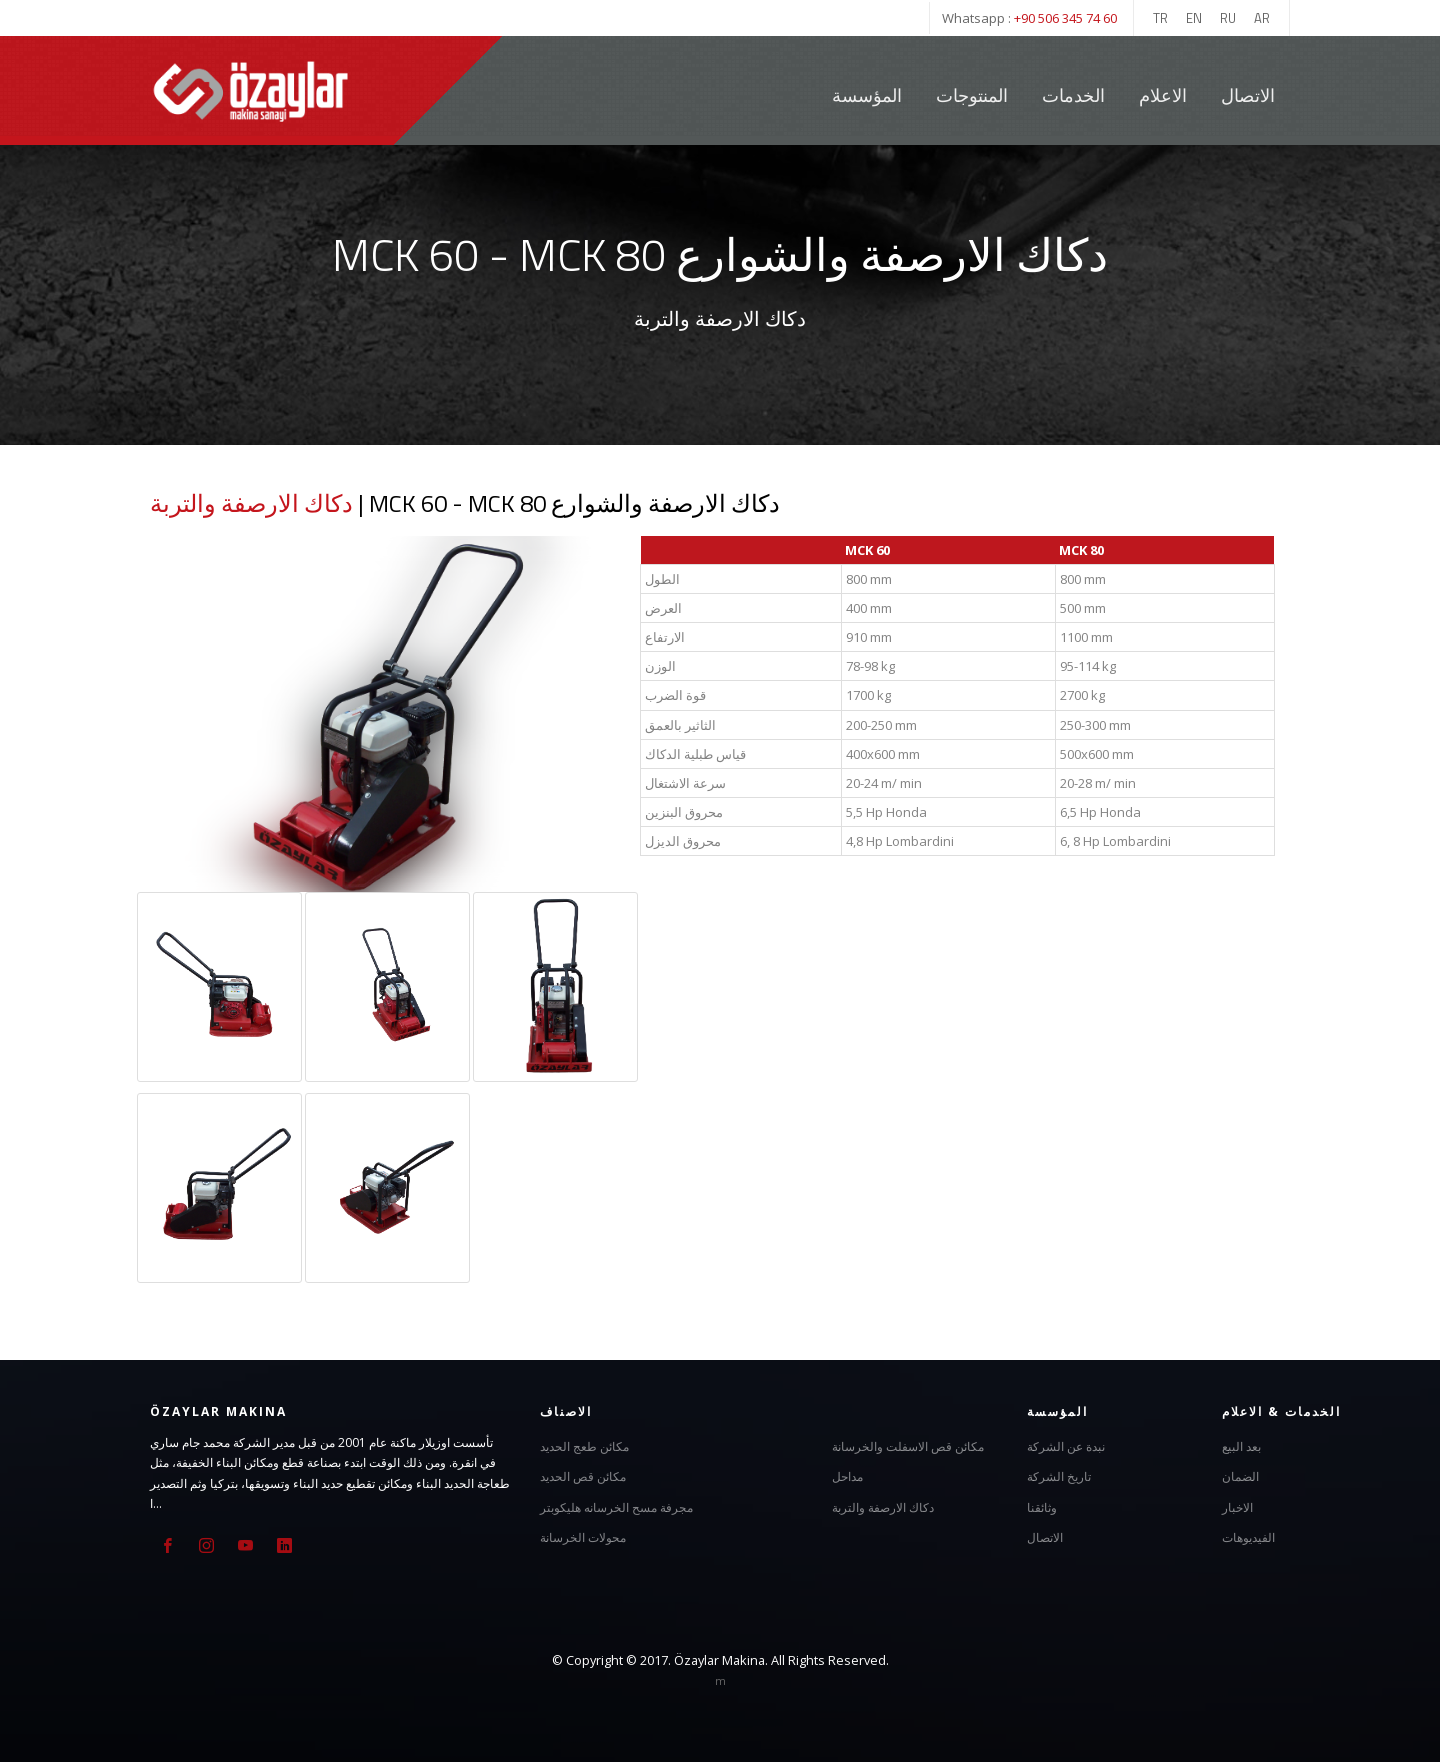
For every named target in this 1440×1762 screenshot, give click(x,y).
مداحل (847, 1475)
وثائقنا (1042, 1506)
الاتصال (1248, 95)
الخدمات (1075, 95)
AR (1262, 18)
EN (1194, 18)
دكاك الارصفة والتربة (251, 503)
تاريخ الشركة (1059, 1475)
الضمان (1240, 1475)
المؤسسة (867, 95)
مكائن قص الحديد (583, 1475)
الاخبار (1237, 1506)
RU (1228, 18)
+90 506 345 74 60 (1065, 18)
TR (1160, 18)
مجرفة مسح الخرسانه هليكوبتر (616, 1506)
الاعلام (1163, 95)
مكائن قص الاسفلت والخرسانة (908, 1445)
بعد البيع (1241, 1445)
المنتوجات (972, 95)
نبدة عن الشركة (1066, 1445)
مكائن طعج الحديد (584, 1445)
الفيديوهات (1248, 1536)
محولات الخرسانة (583, 1536)
